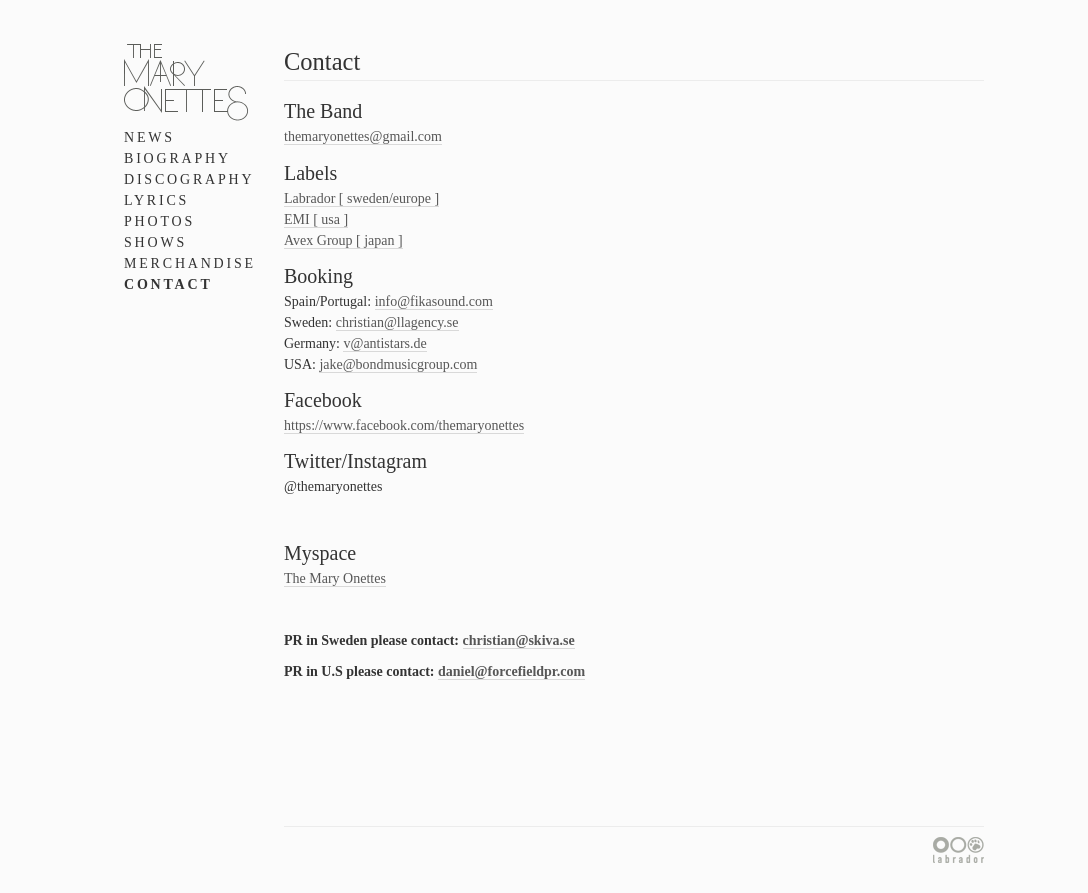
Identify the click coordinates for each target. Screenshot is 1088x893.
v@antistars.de (384, 343)
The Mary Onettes (335, 578)
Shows (155, 242)
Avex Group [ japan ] (343, 240)
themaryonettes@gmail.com (363, 136)
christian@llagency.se (397, 322)
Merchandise (190, 263)
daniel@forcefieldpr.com (511, 671)
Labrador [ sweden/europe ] (361, 198)
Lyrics (156, 200)
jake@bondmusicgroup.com (398, 364)
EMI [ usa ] (316, 219)
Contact (168, 284)
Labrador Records (958, 850)
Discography (189, 179)
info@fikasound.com (434, 301)
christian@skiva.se (519, 640)
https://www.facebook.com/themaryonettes (404, 425)
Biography (177, 158)
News (149, 137)
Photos (159, 221)
